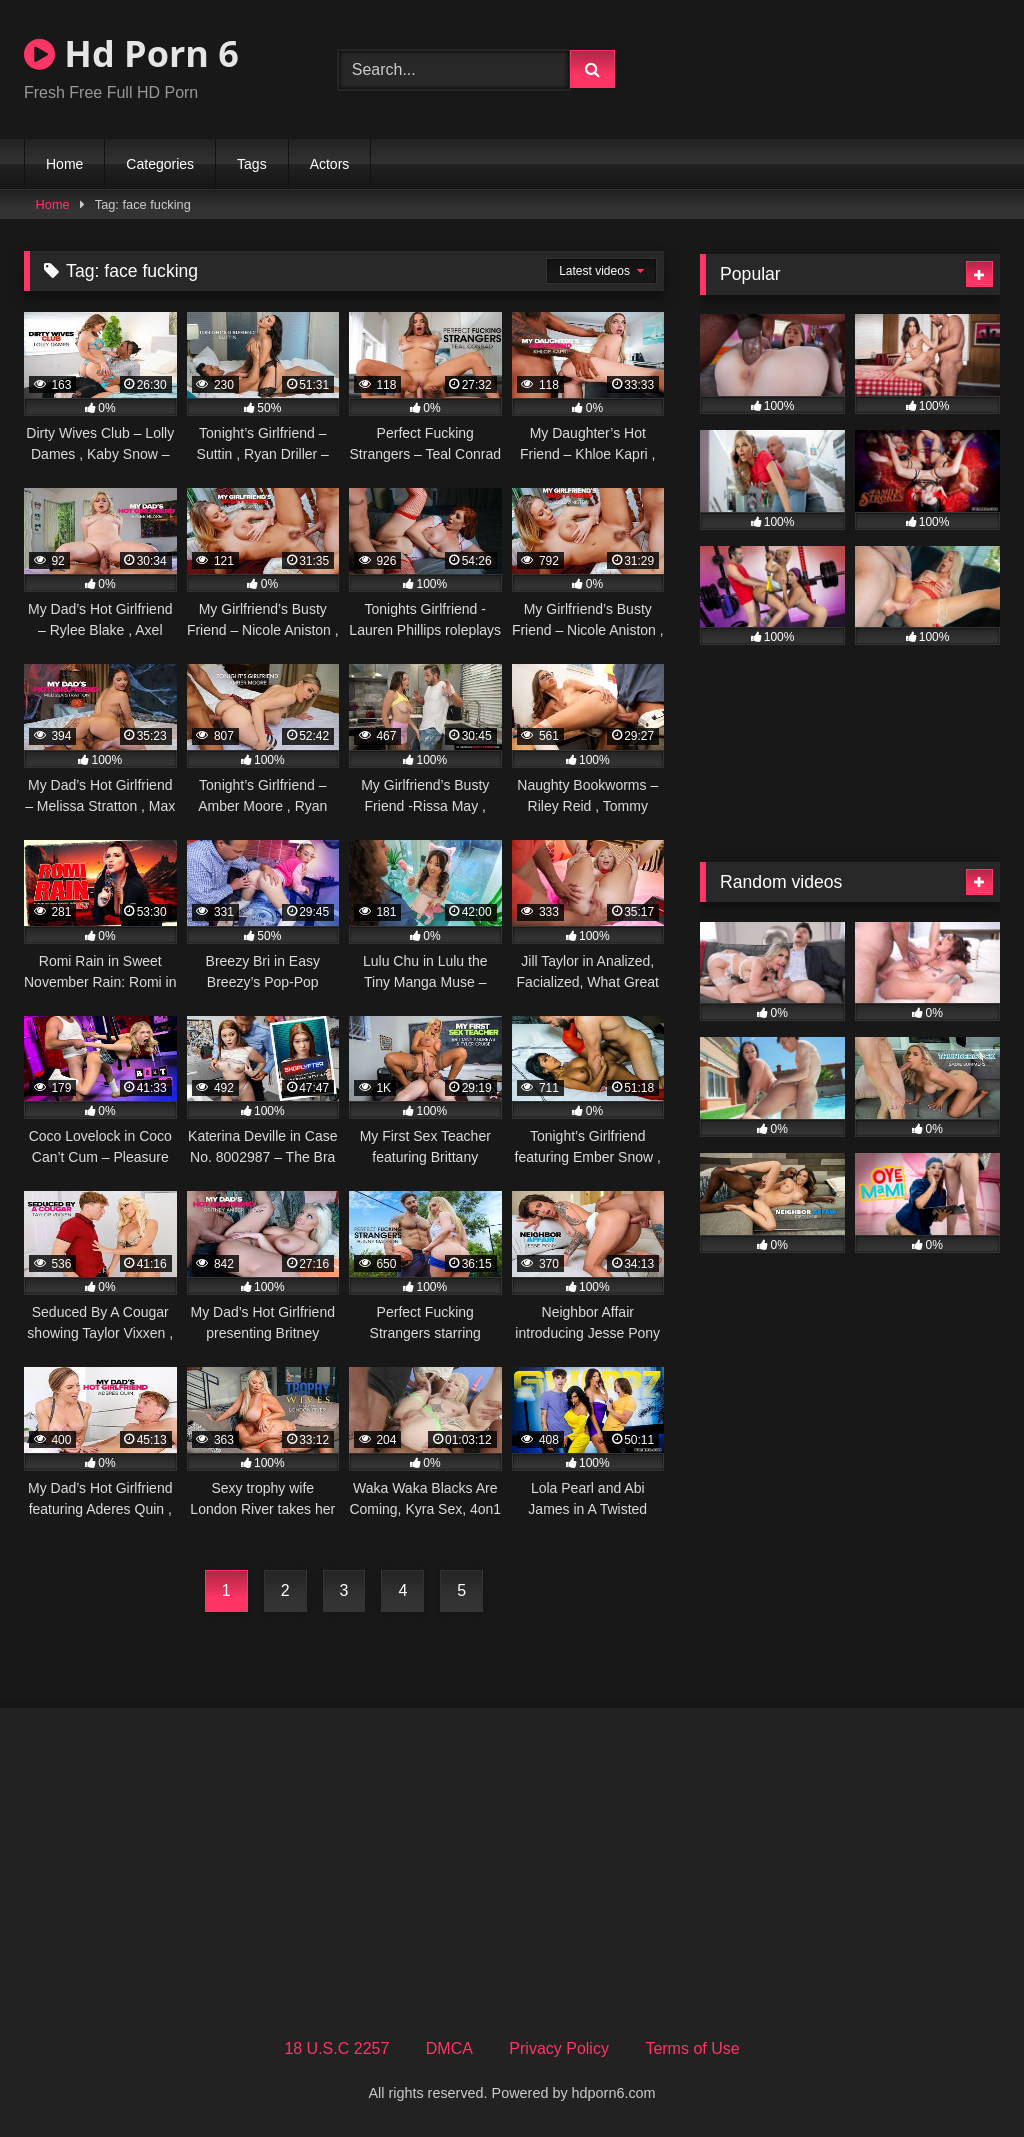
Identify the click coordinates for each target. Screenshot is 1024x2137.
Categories (160, 164)
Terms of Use (692, 2048)
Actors (330, 164)
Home (64, 164)
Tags (252, 164)
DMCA (449, 2048)
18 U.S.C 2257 (336, 2048)
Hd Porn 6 (131, 53)
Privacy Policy (559, 2048)
